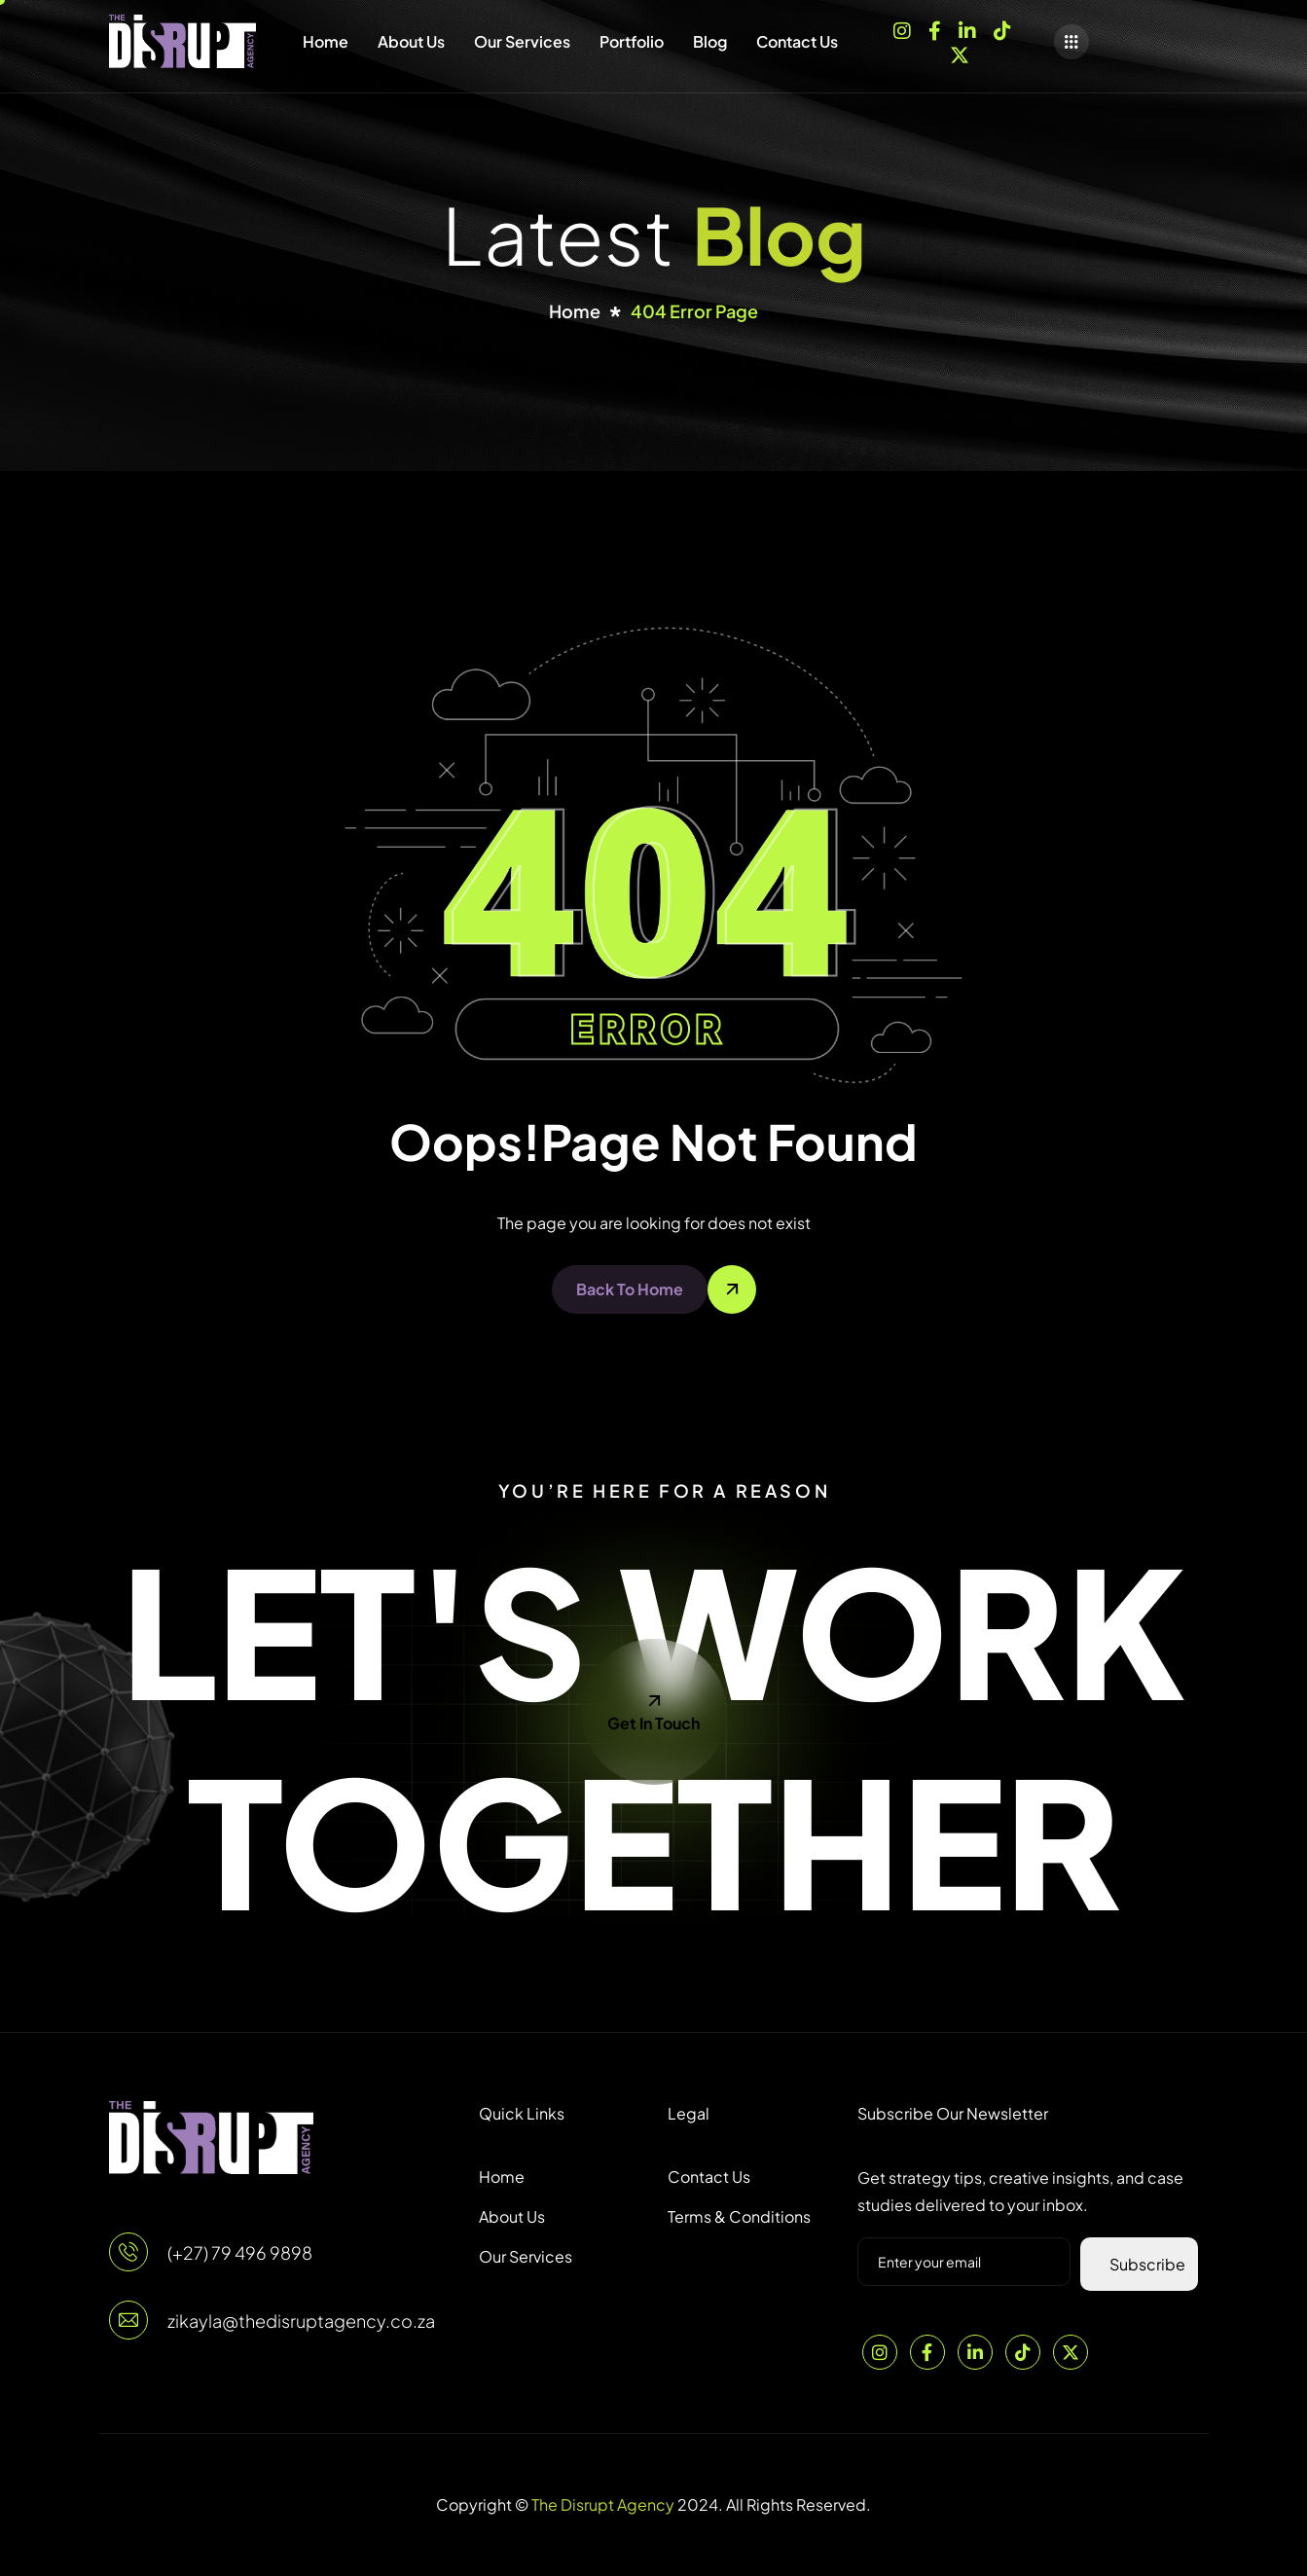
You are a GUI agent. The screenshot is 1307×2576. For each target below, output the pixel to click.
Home (325, 41)
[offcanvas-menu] (1071, 41)
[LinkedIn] (967, 29)
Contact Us (797, 41)
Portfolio (631, 41)
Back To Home (629, 1289)
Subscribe (1147, 2264)
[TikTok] (1002, 29)
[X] (959, 54)
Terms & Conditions (739, 2216)
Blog (710, 41)
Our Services (522, 41)
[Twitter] (1070, 2352)
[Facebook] (934, 29)
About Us (411, 41)
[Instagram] (902, 29)
